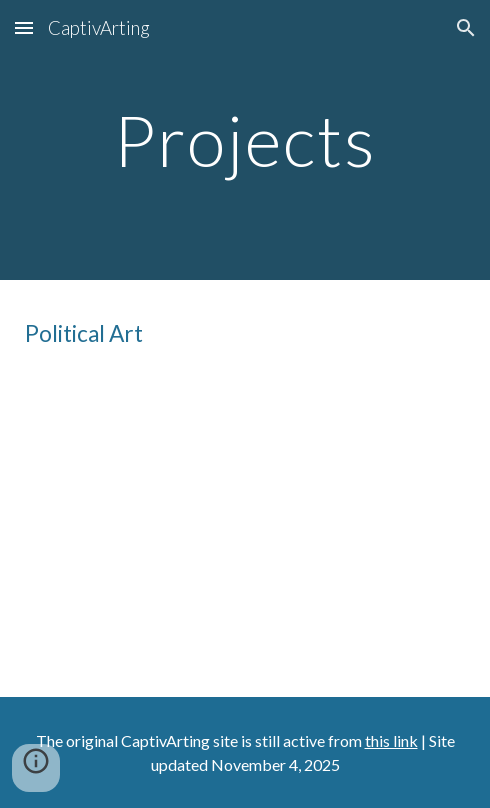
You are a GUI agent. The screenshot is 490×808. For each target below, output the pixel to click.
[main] (245, 140)
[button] (24, 27)
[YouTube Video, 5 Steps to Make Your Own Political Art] (245, 518)
